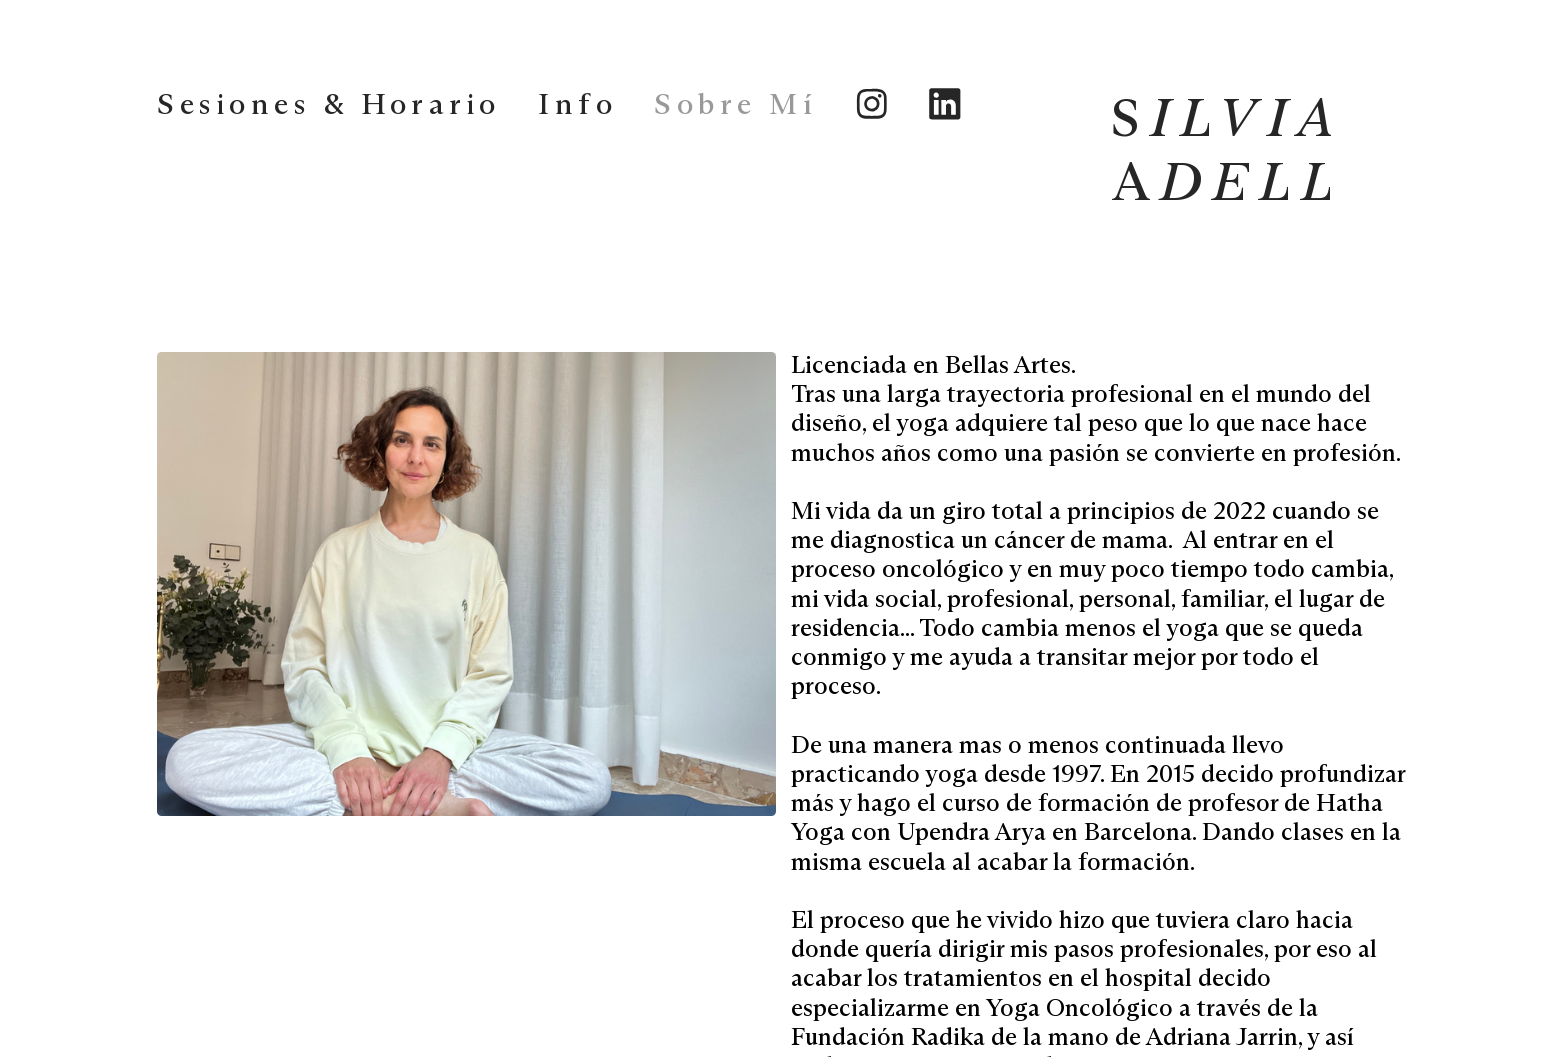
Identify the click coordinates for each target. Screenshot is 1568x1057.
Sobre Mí (735, 105)
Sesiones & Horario (328, 105)
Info (577, 105)
